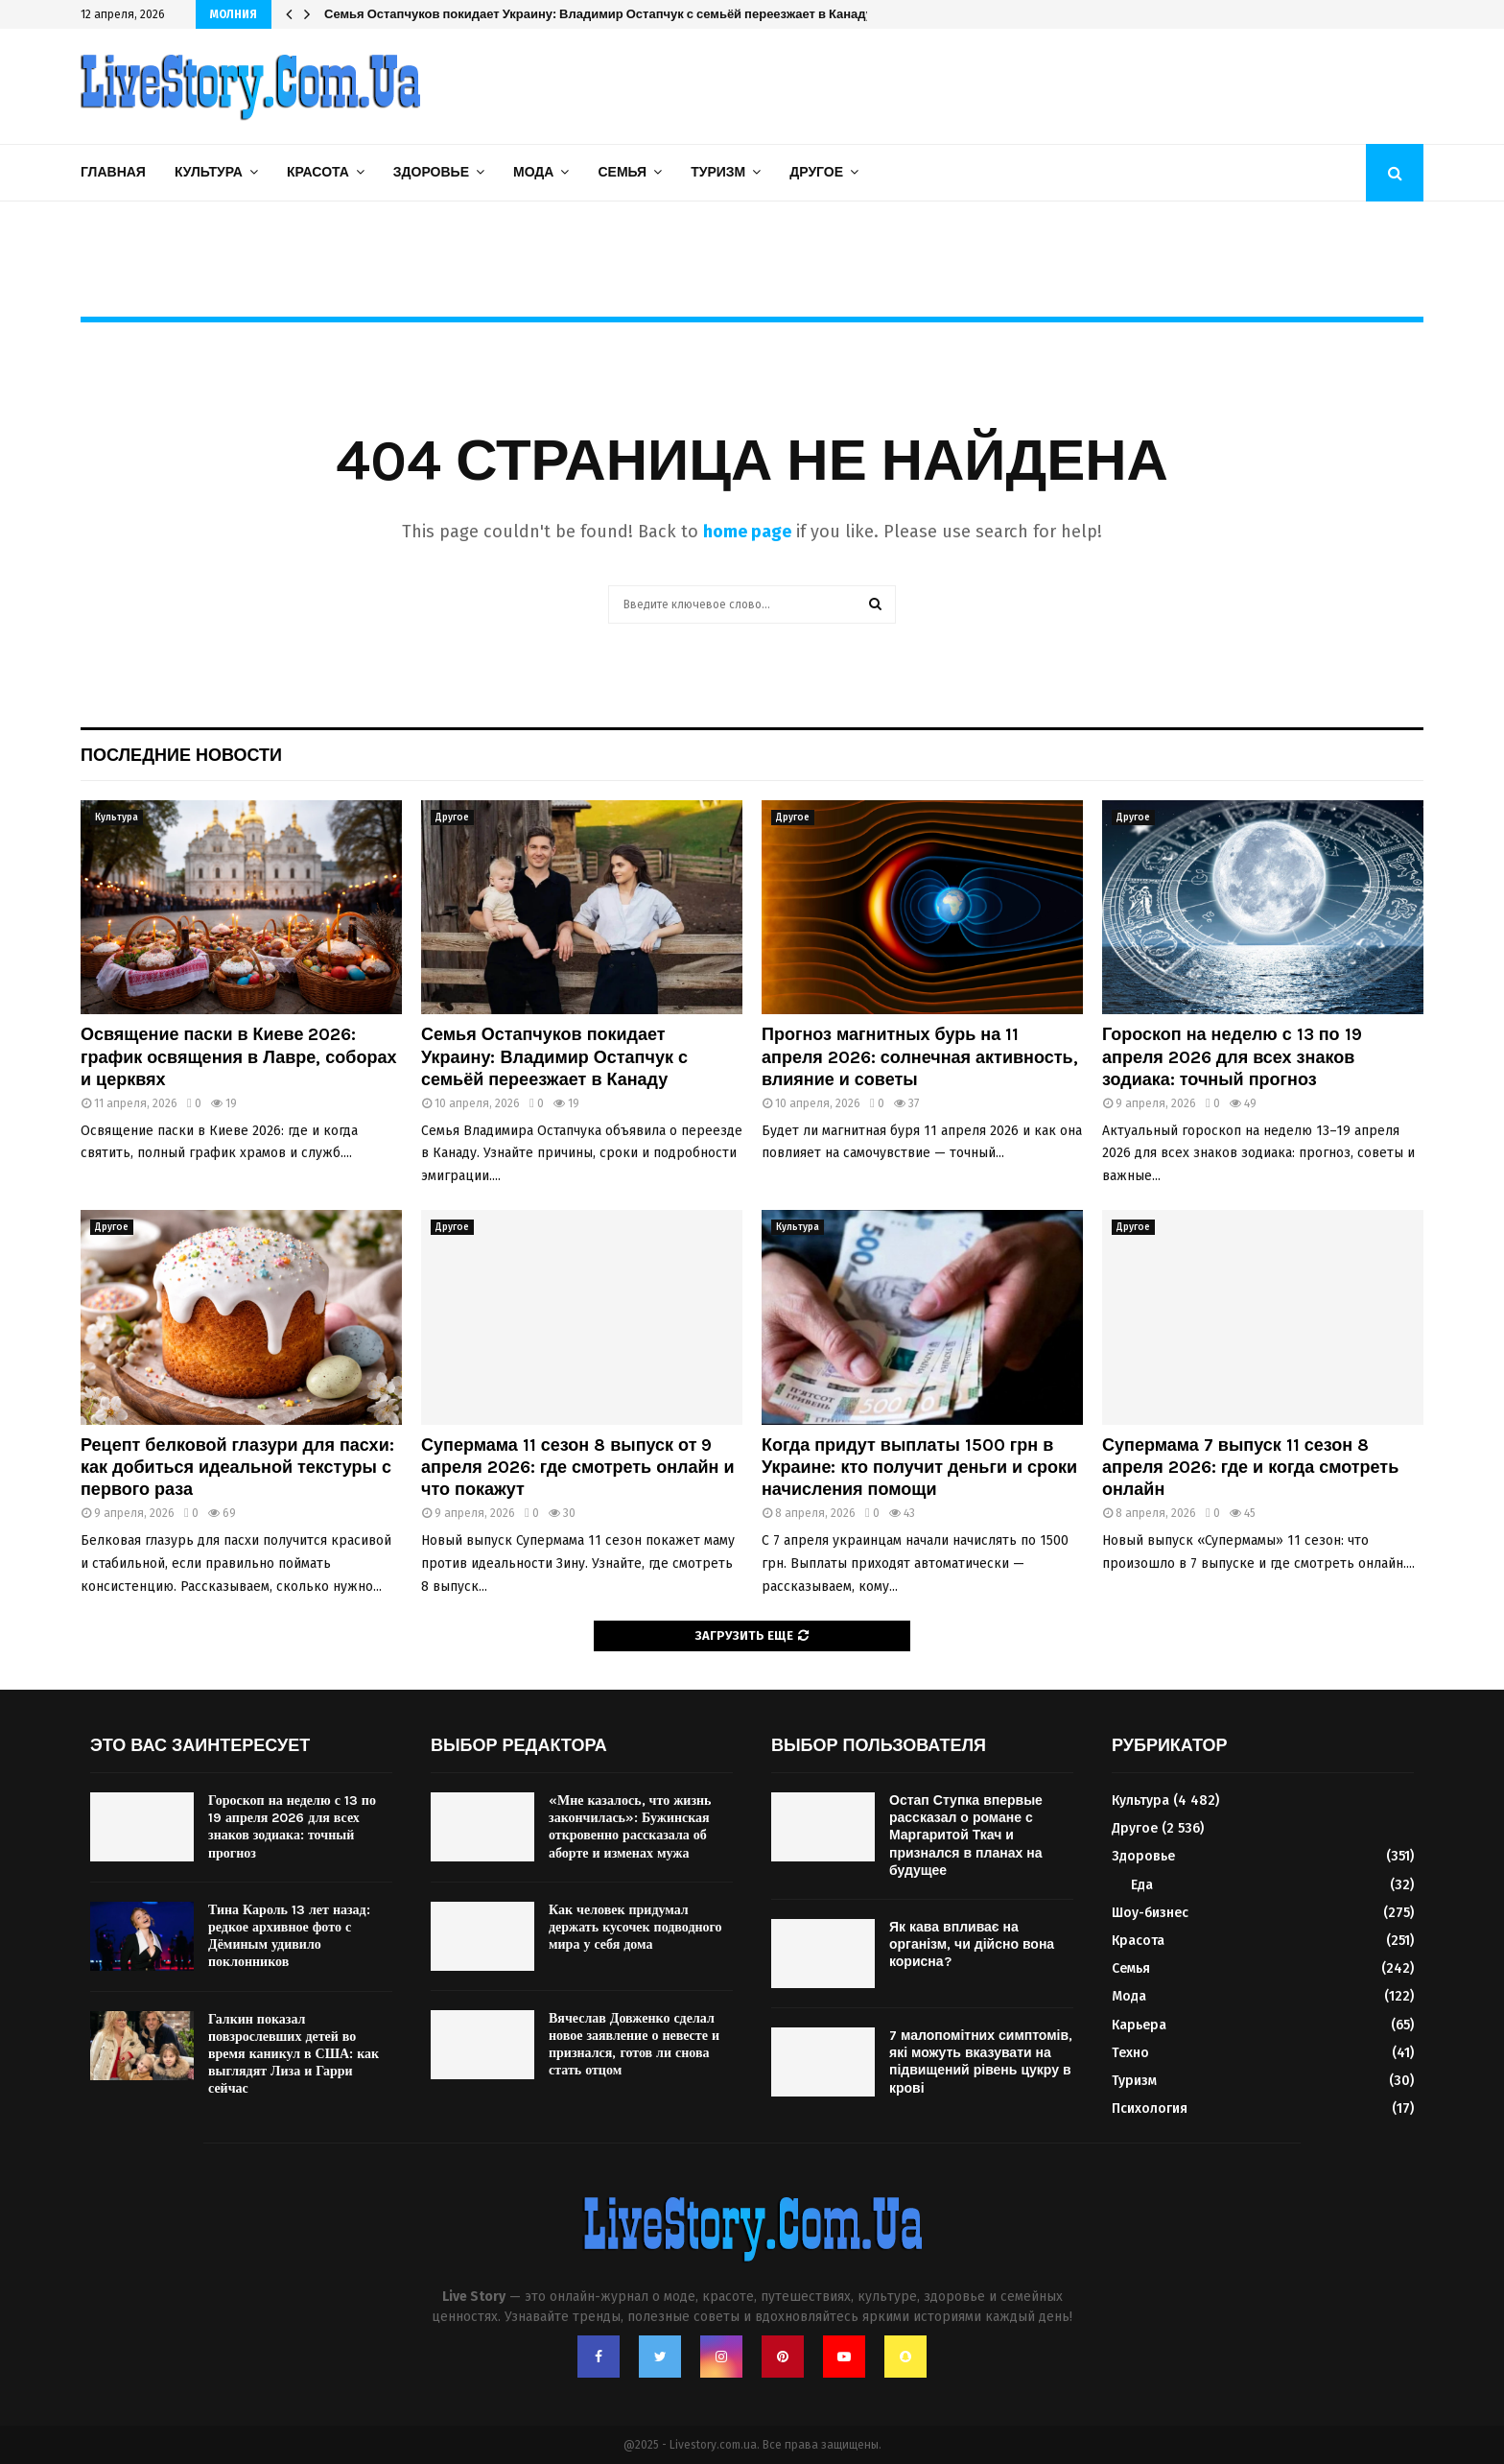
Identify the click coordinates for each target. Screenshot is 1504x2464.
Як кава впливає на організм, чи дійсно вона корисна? (971, 1944)
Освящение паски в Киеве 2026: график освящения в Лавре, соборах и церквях (238, 1057)
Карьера (1139, 2025)
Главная (113, 172)
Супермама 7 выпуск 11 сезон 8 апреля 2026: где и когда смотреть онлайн (1250, 1467)
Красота (318, 172)
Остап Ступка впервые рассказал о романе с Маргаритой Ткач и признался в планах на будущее (966, 1835)
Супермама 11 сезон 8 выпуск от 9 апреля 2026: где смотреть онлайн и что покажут (578, 1467)
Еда (1142, 1885)
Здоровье (431, 172)
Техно (1130, 2053)
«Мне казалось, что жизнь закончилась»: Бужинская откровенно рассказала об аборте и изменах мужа (630, 1826)
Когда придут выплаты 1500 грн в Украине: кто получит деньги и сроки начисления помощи (919, 1467)
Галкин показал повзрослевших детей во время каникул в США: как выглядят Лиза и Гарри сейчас (293, 2054)
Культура (209, 172)
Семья (622, 172)
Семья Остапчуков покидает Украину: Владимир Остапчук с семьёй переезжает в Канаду (598, 14)
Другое (816, 172)
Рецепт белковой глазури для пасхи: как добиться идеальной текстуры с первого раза (237, 1467)
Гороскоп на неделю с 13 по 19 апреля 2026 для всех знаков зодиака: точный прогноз (1232, 1057)
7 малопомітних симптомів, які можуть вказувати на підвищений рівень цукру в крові (980, 2062)
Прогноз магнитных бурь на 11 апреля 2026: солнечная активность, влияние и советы (920, 1057)
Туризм (718, 172)
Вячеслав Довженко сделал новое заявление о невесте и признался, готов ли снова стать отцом (634, 2044)
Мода (533, 172)
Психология (1149, 2108)
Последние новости (181, 755)
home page (747, 531)
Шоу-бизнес (1150, 1913)
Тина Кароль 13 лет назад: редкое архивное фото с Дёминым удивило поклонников (289, 1936)
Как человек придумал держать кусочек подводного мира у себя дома (635, 1927)
